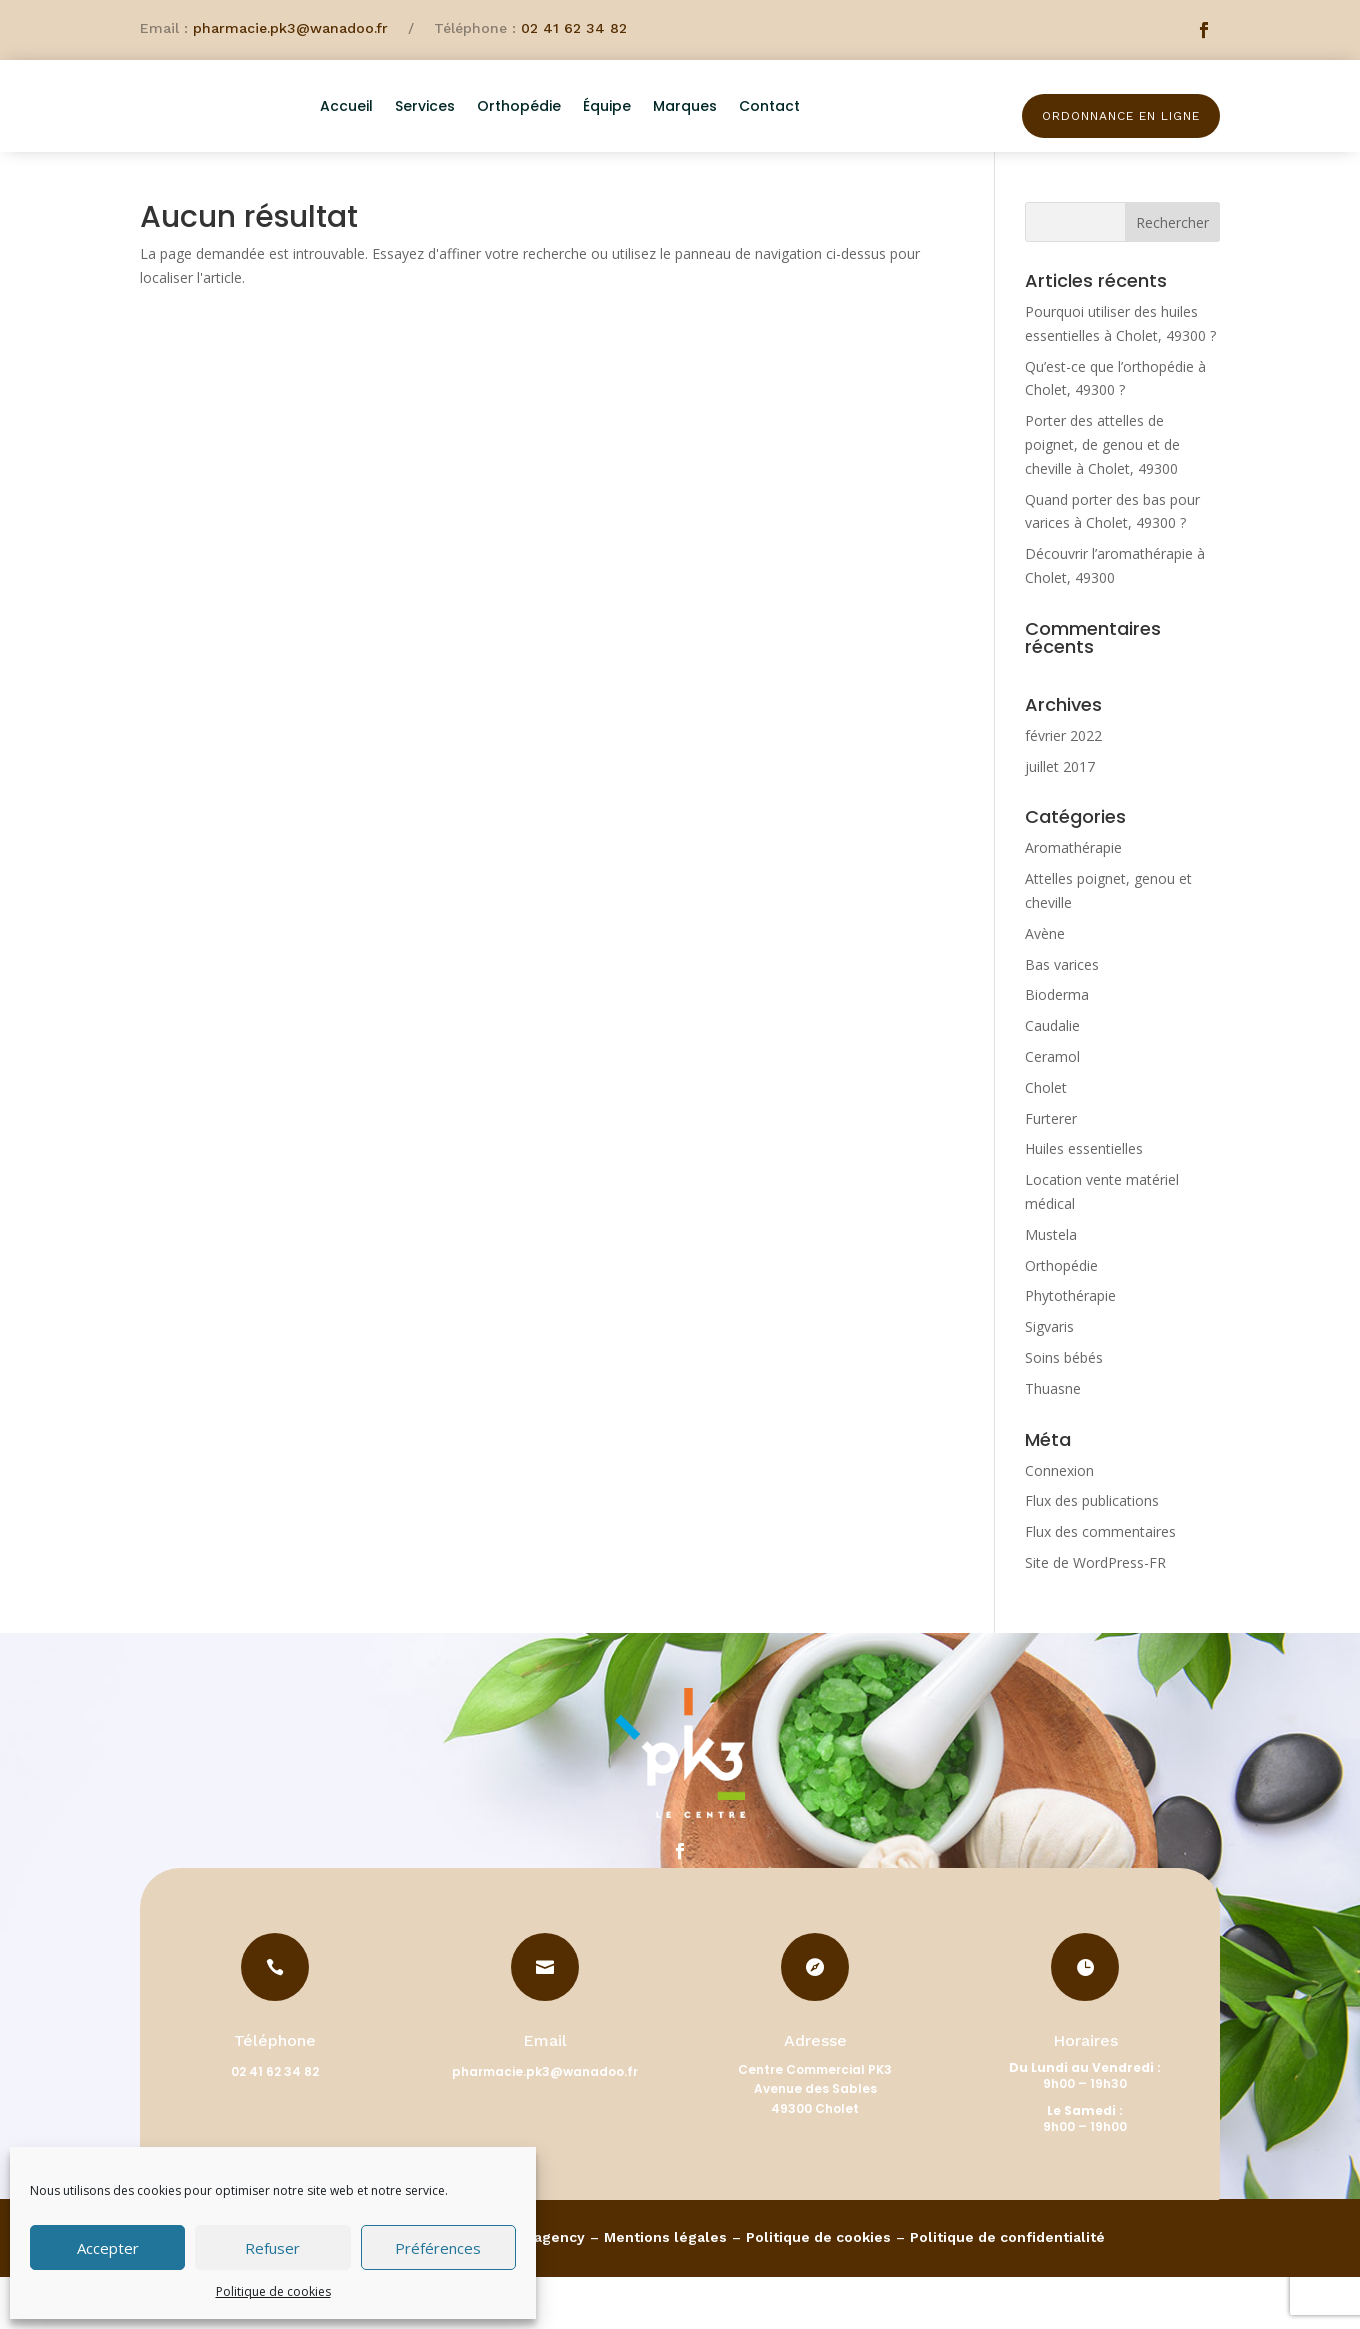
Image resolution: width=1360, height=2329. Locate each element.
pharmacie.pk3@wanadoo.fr (290, 28)
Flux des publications (1092, 1553)
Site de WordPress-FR (1095, 1614)
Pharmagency (536, 2289)
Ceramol (1052, 1108)
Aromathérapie (1073, 900)
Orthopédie (579, 128)
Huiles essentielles (1084, 1201)
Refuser (272, 2248)
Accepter (108, 2248)
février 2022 (1063, 787)
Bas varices (1062, 1016)
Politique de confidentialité (1007, 2289)
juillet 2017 (1060, 818)
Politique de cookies (273, 2291)
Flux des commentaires (1100, 1583)
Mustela (1051, 1286)
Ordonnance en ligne (1121, 116)
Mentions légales (665, 2289)
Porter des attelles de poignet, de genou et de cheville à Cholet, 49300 (1102, 496)
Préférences (438, 2248)
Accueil (406, 128)
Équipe (667, 128)
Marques (745, 128)
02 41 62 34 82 (574, 28)
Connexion (1059, 1522)
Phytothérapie (1070, 1348)
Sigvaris (1049, 1378)
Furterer (1051, 1170)
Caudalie (1052, 1077)
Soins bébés (1064, 1409)
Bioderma (1057, 1047)
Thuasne (1053, 1440)
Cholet (1046, 1139)
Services (485, 128)
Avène (1045, 985)
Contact (829, 128)
